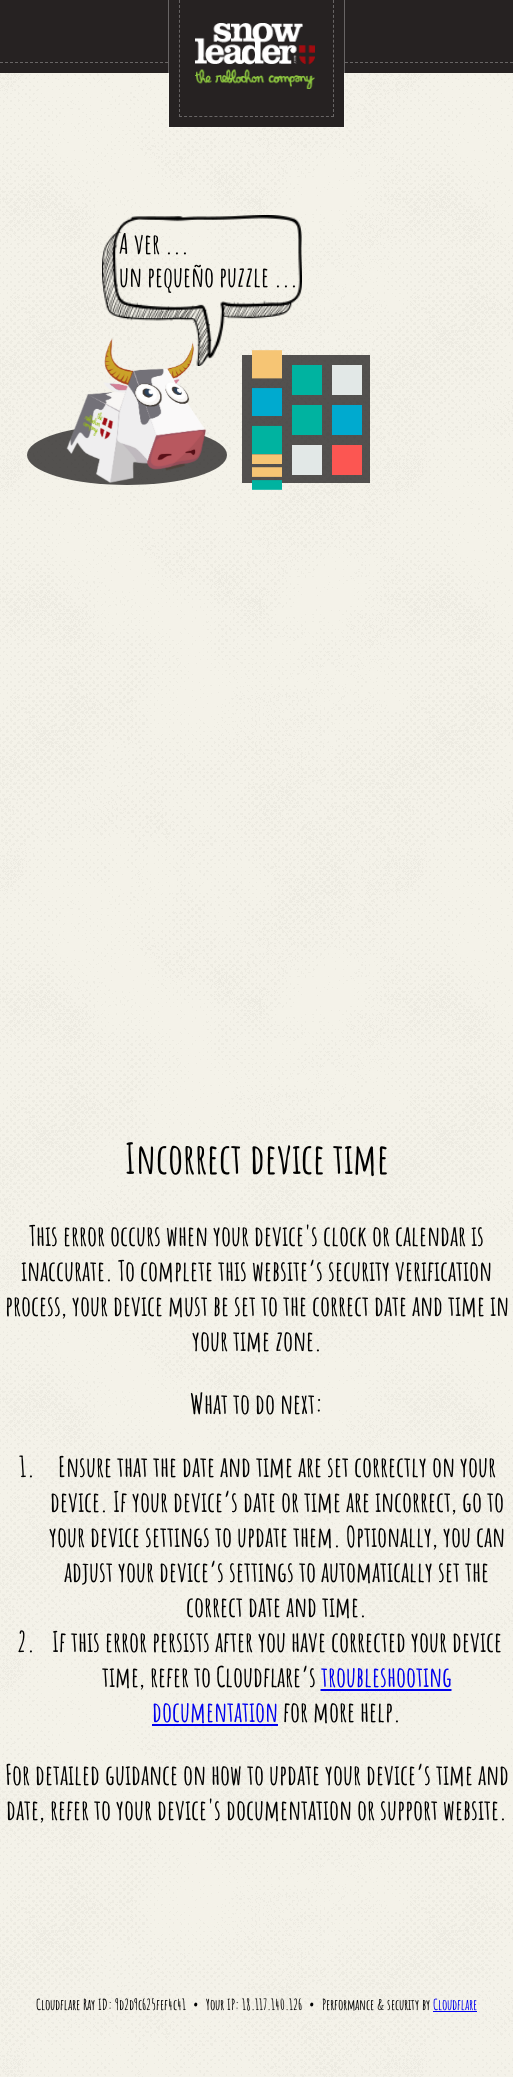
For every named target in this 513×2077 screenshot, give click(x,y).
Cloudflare (455, 2004)
